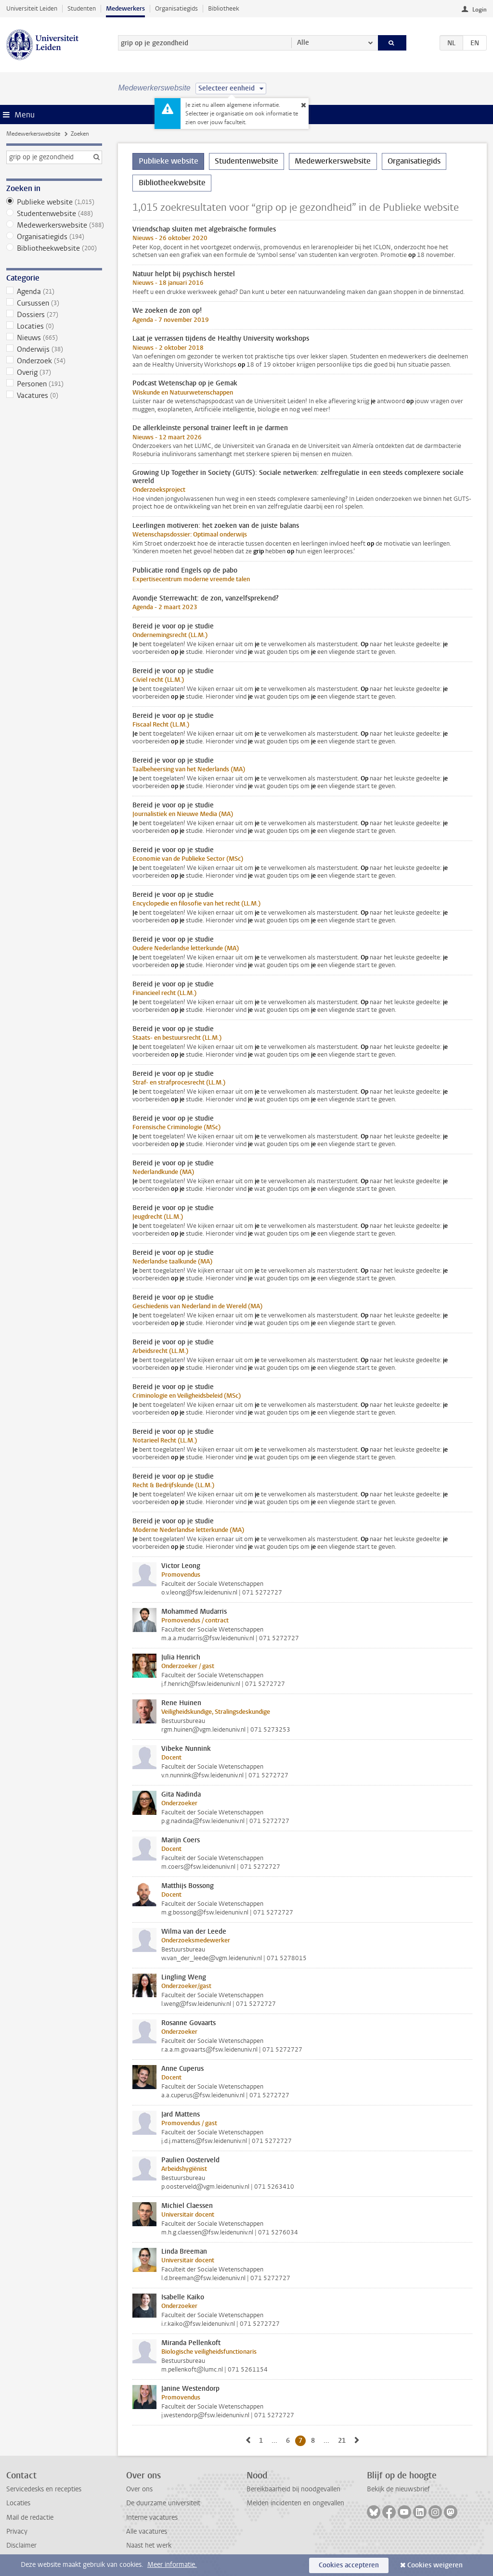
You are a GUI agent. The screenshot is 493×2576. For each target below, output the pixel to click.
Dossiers (54, 314)
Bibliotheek (223, 8)
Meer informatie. (172, 2564)
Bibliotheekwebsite (54, 248)
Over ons (139, 2489)
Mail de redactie (29, 2517)
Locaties (54, 326)
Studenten (81, 8)
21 (343, 2440)
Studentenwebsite (54, 213)
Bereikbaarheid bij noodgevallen (293, 2489)
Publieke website (54, 202)
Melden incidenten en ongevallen (295, 2503)
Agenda (54, 291)
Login (479, 9)
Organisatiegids (176, 8)
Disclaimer (21, 2545)
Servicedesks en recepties (43, 2489)
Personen (54, 384)
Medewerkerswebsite (33, 134)
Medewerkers (125, 8)
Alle (303, 42)
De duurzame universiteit (163, 2503)
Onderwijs (54, 349)
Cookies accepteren (349, 2565)
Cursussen (54, 303)
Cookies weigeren (435, 2565)
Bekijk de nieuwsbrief (398, 2489)
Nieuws (54, 337)
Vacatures (54, 395)
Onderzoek (54, 361)
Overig (54, 372)
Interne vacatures (152, 2517)
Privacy (16, 2531)
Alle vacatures (146, 2531)
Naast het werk (148, 2545)
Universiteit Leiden (31, 8)
